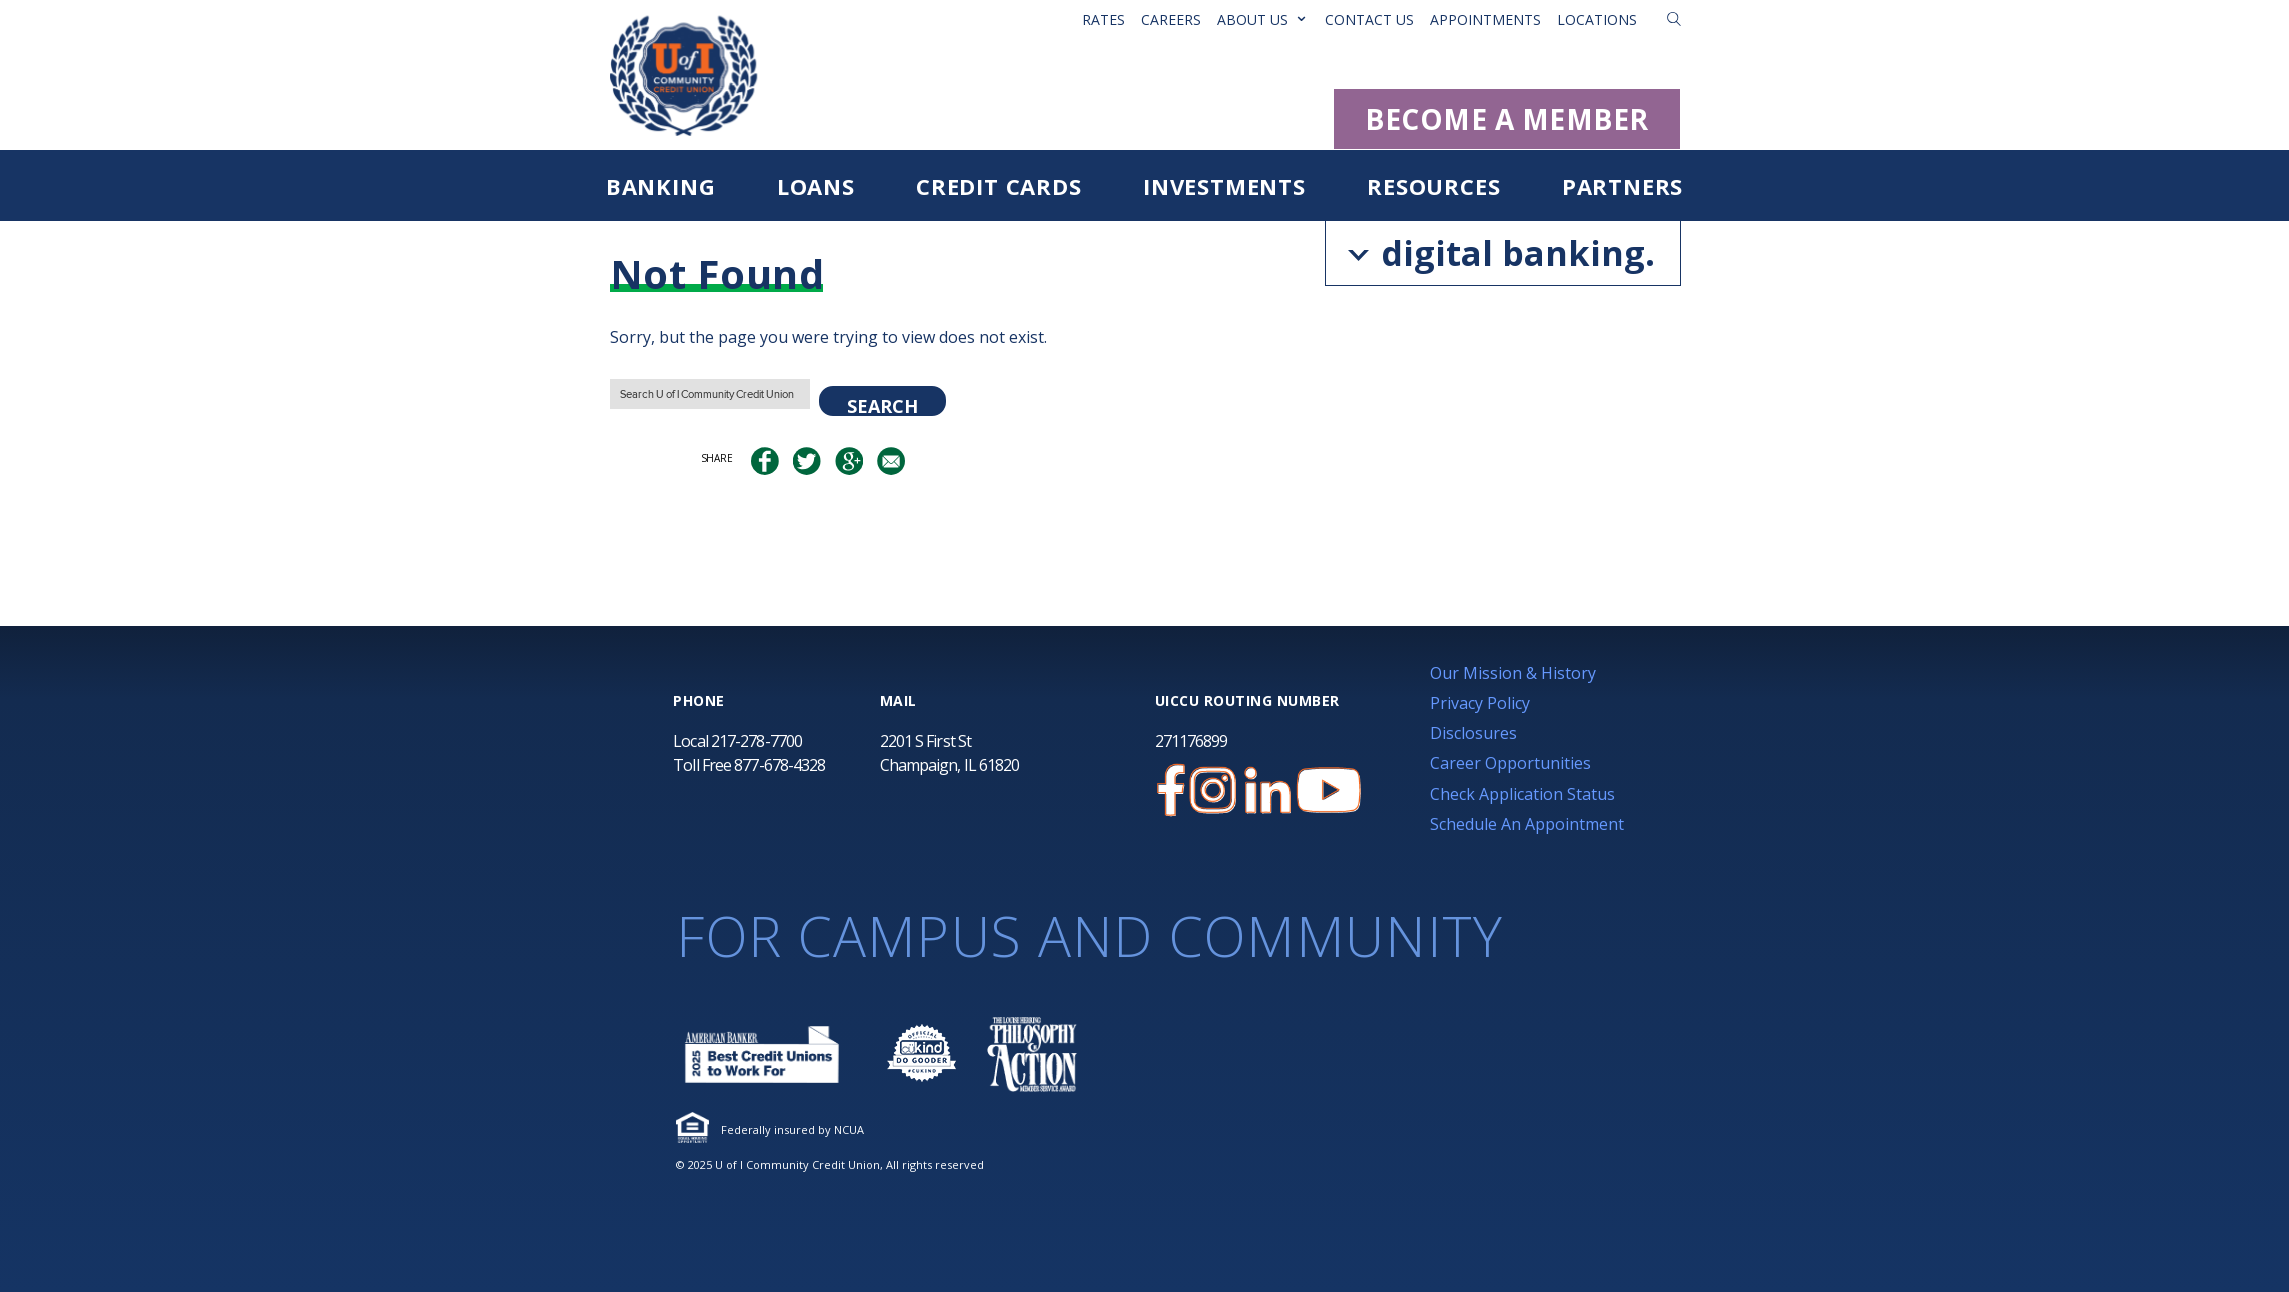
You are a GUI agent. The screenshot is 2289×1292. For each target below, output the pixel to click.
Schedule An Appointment (1527, 824)
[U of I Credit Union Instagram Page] (1213, 790)
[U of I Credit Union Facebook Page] (1171, 790)
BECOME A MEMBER (1507, 119)
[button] (1674, 19)
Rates (1103, 19)
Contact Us (1369, 19)
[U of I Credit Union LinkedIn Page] (1268, 790)
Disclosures (1473, 733)
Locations (1597, 19)
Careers (1171, 19)
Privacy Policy (1480, 703)
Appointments (1485, 19)
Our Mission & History (1513, 673)
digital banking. (1501, 253)
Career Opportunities (1510, 763)
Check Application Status (1522, 794)
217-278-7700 (756, 741)
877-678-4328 (779, 765)
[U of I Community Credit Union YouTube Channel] (1329, 790)
